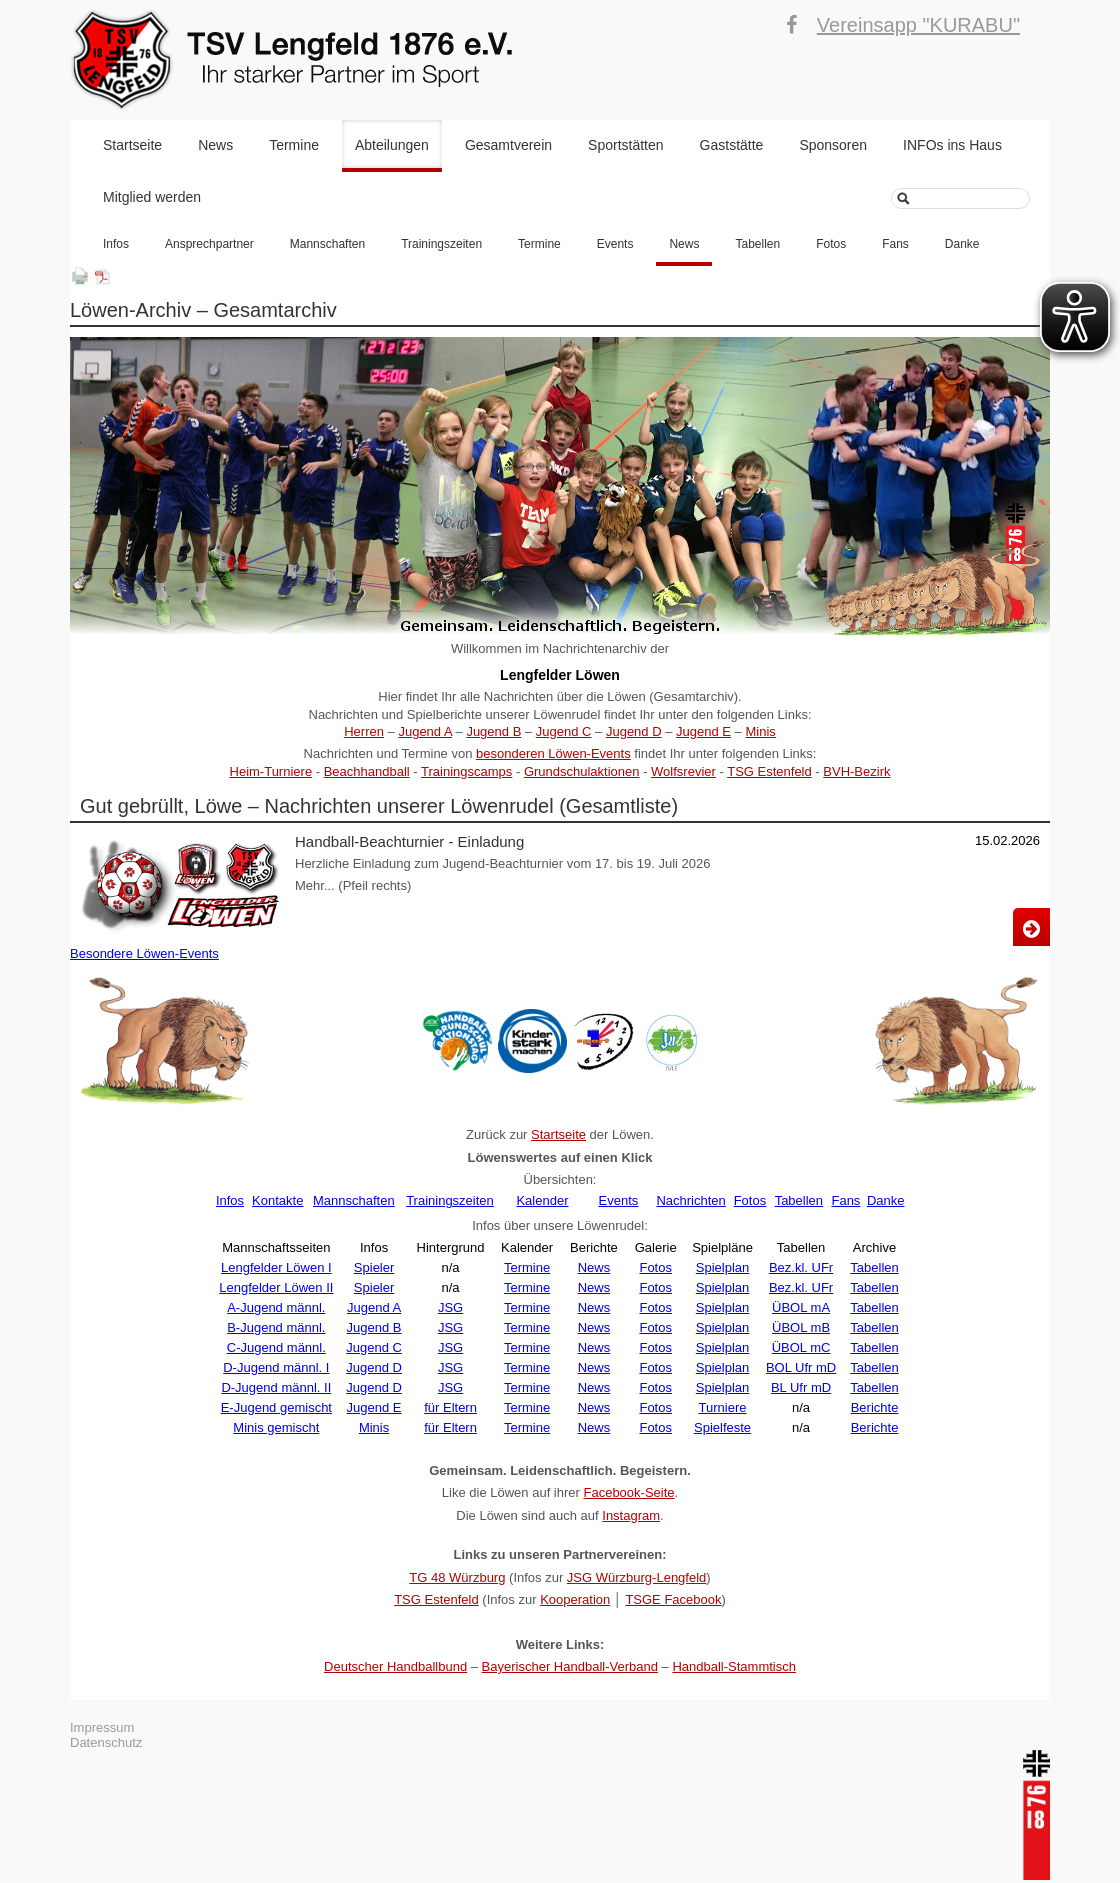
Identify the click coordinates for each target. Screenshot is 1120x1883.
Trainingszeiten (441, 244)
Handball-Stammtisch (734, 1666)
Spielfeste (722, 1427)
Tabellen (757, 244)
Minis (760, 731)
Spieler (374, 1267)
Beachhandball (367, 771)
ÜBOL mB (801, 1327)
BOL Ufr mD (801, 1367)
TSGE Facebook (673, 1599)
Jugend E (703, 731)
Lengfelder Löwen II (276, 1287)
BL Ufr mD (801, 1387)
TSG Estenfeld (769, 771)
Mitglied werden (152, 197)
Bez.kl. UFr (801, 1267)
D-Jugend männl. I (276, 1367)
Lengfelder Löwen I (276, 1267)
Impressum (102, 1727)
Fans (895, 244)
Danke (962, 244)
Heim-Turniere (271, 771)
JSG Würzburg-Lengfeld (636, 1577)
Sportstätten (626, 145)
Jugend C (564, 731)
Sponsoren (833, 145)
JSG (450, 1307)
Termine (294, 145)
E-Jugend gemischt (276, 1407)
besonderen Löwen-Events (553, 753)
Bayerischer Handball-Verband (570, 1666)
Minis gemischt (276, 1427)
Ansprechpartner (209, 244)
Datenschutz (106, 1742)
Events (615, 244)
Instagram (631, 1515)
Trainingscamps (466, 771)
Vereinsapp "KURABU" (918, 25)
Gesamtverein (508, 145)
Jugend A (425, 731)
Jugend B (493, 731)
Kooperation (575, 1599)
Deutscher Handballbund (395, 1666)
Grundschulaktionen (582, 771)
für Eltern (450, 1407)
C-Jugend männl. (276, 1347)
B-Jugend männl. (276, 1327)
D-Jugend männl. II (276, 1387)
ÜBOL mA (801, 1307)
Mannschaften (327, 244)
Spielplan (723, 1267)
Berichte (875, 1407)
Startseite (132, 145)
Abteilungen (392, 145)
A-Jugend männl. (276, 1307)
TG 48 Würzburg (457, 1577)
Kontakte (277, 1200)
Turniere (723, 1407)
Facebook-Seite (628, 1492)
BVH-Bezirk (856, 771)
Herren (364, 731)
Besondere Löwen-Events (144, 953)
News (215, 145)
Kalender (542, 1200)
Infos (116, 244)
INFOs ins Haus (952, 145)
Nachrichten (690, 1200)
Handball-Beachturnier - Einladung (409, 841)
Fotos (831, 244)
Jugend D (634, 731)
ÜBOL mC (801, 1347)
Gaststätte (732, 145)
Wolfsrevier (683, 771)
